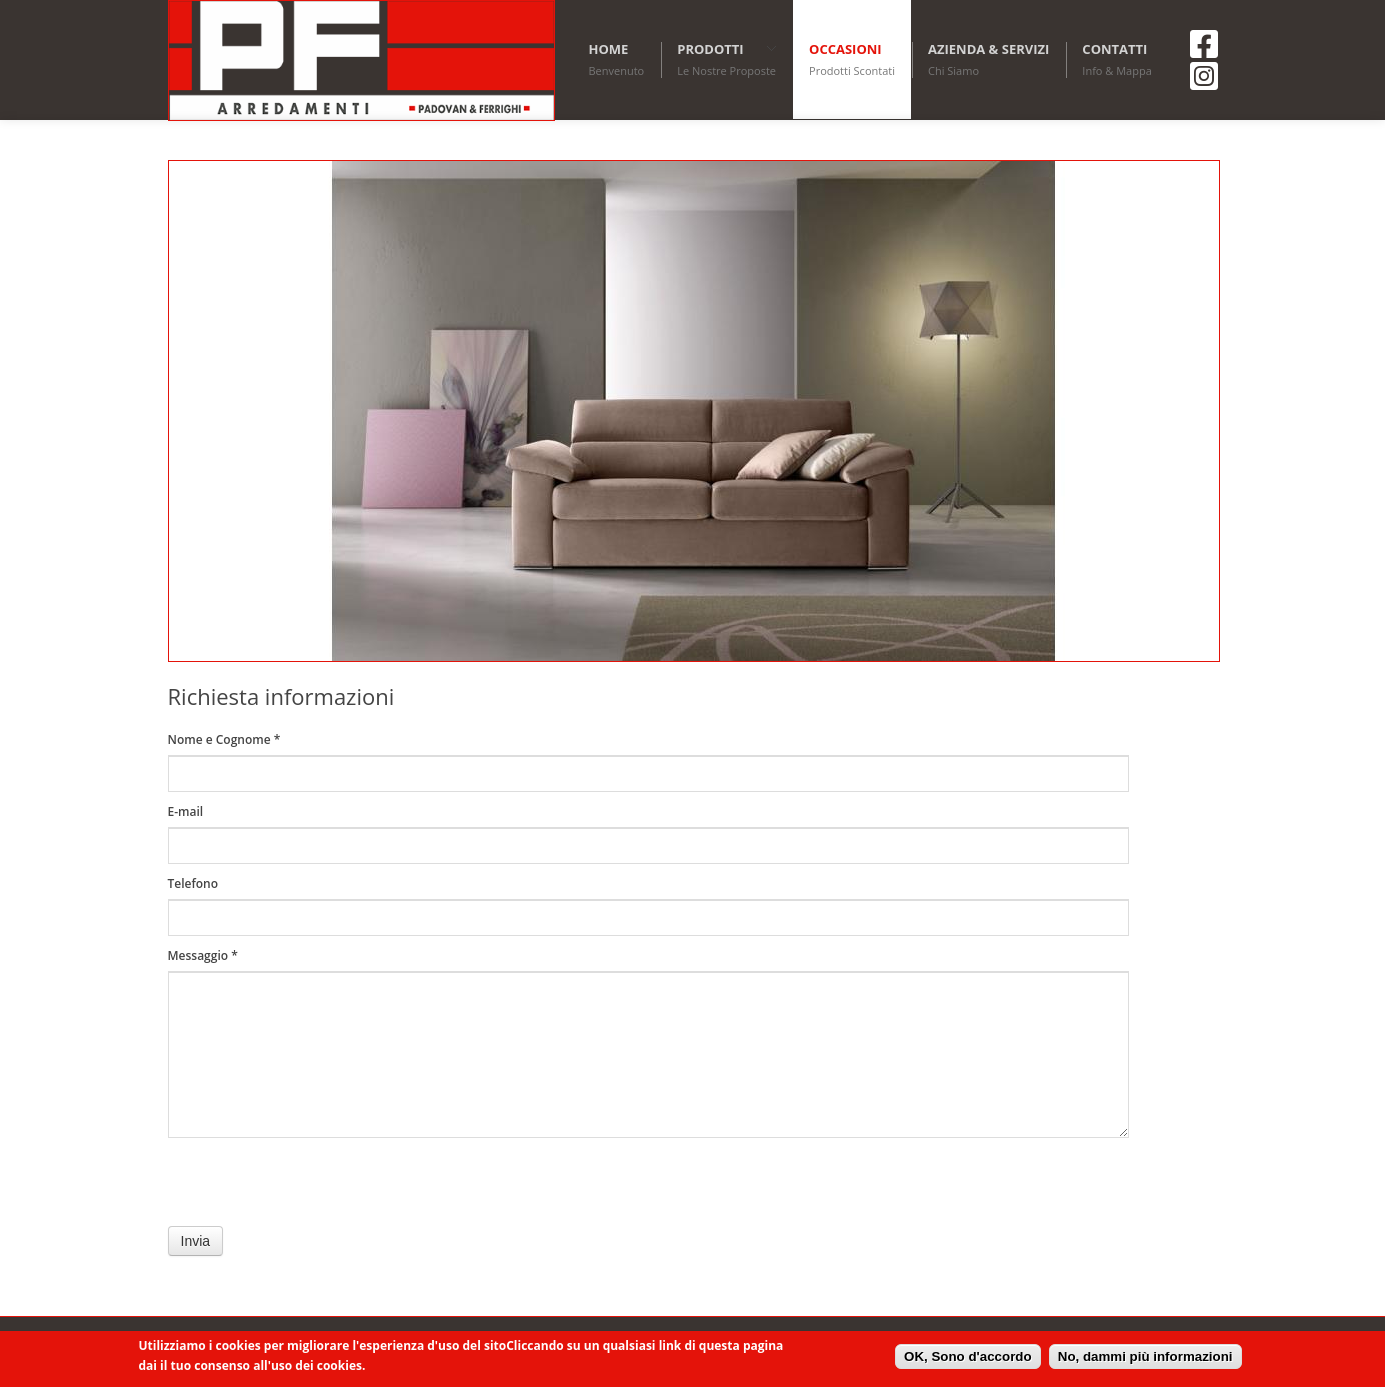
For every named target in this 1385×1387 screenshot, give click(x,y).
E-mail (186, 811)
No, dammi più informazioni (1145, 1356)
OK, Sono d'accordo (968, 1356)
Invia (196, 1241)
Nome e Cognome (224, 739)
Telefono (193, 883)
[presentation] (320, 1187)
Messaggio (203, 955)
